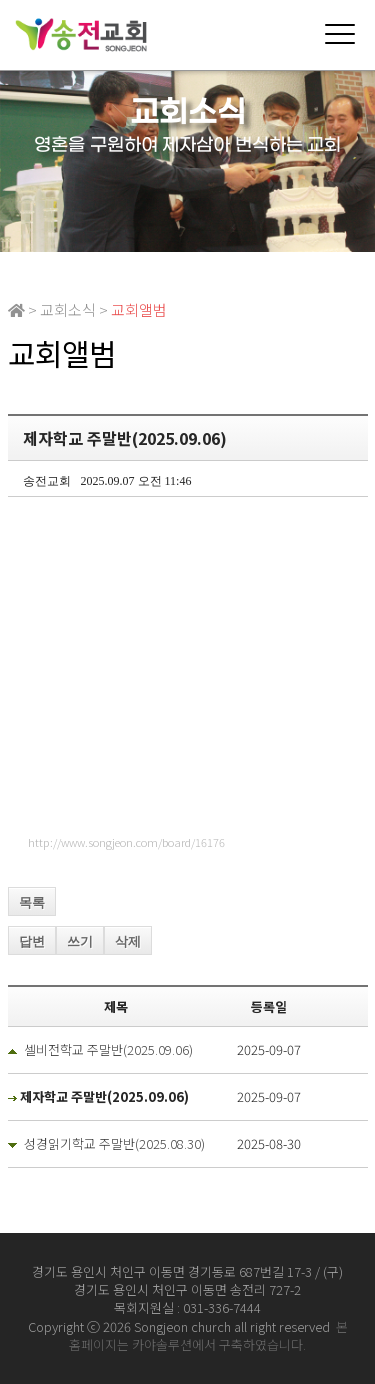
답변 (32, 941)
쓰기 (80, 941)
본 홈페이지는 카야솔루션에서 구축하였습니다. (208, 1335)
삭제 (128, 941)
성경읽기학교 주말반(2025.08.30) (114, 1143)
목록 (32, 902)
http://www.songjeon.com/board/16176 (126, 842)
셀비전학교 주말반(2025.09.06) (108, 1049)
